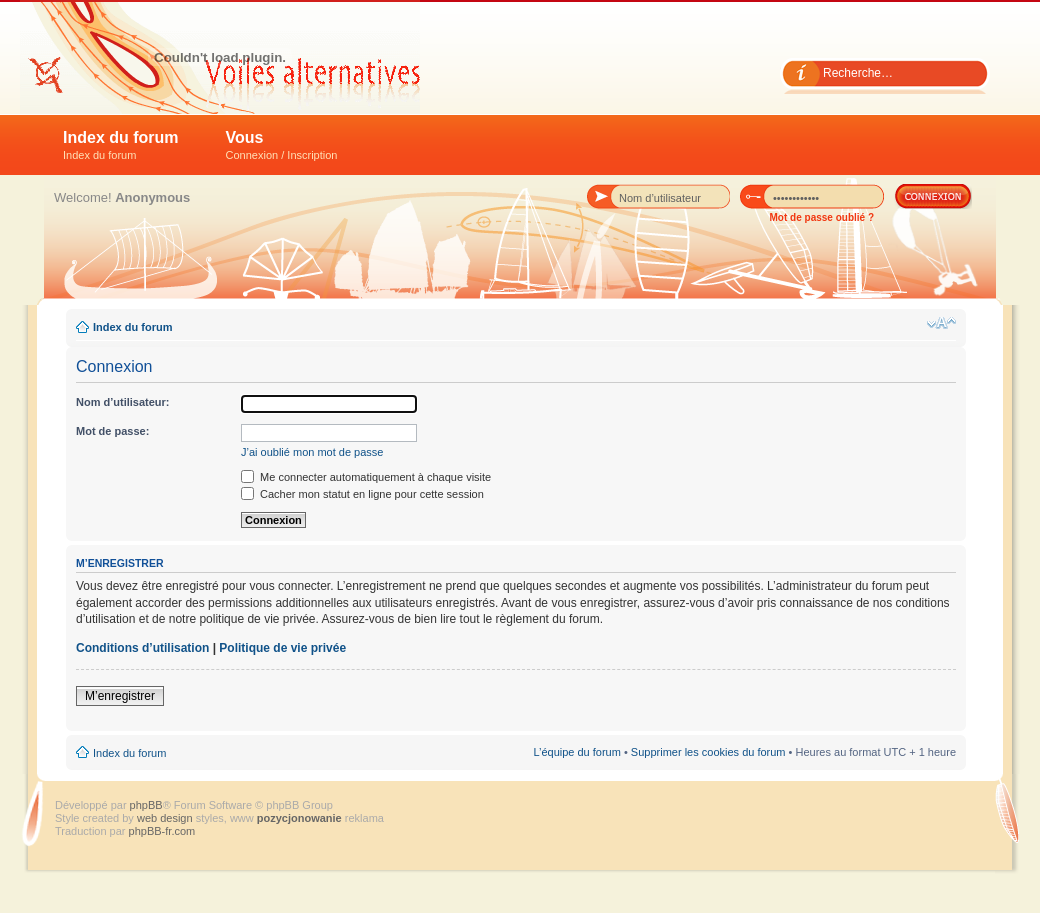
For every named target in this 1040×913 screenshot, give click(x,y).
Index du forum (121, 145)
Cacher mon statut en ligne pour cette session (362, 494)
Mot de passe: (112, 431)
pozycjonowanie (299, 818)
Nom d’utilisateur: (123, 402)
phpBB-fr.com (162, 831)
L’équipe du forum (576, 752)
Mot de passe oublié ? (822, 217)
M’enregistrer (120, 696)
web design (166, 818)
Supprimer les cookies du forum (708, 752)
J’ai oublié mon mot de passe (312, 452)
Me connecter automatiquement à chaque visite (366, 477)
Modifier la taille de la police (941, 323)
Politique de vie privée (282, 648)
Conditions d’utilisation (142, 648)
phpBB (146, 805)
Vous (282, 145)
